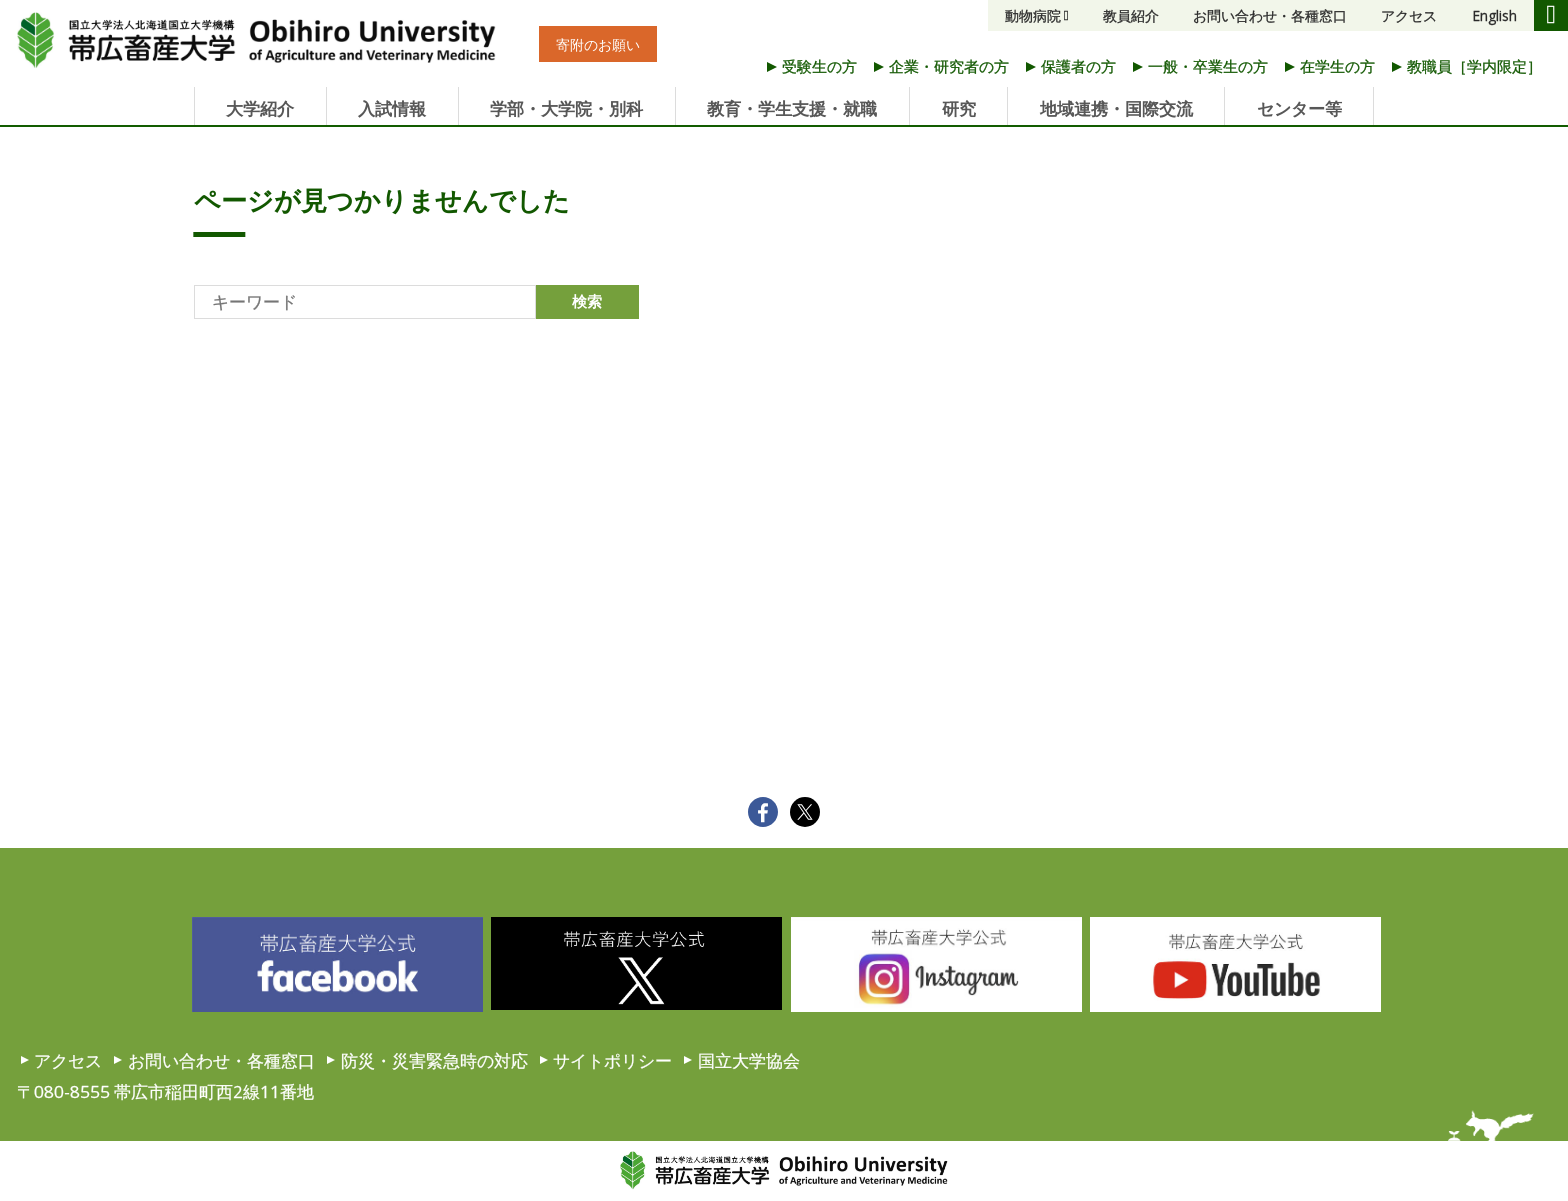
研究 (959, 108)
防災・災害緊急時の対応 (434, 1060)
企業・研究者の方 (949, 66)
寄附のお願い (598, 44)
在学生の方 (1337, 66)
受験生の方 (819, 66)
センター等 (1299, 108)
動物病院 (1033, 15)
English (1494, 15)
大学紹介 (260, 108)
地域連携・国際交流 (1116, 108)
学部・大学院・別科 (566, 108)
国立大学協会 (749, 1060)
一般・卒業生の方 (1208, 66)
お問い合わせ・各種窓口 (1270, 15)
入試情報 (392, 108)
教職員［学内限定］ (1474, 66)
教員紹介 (1131, 15)
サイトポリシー (612, 1060)
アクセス (1409, 15)
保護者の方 (1078, 66)
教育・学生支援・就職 (792, 108)
